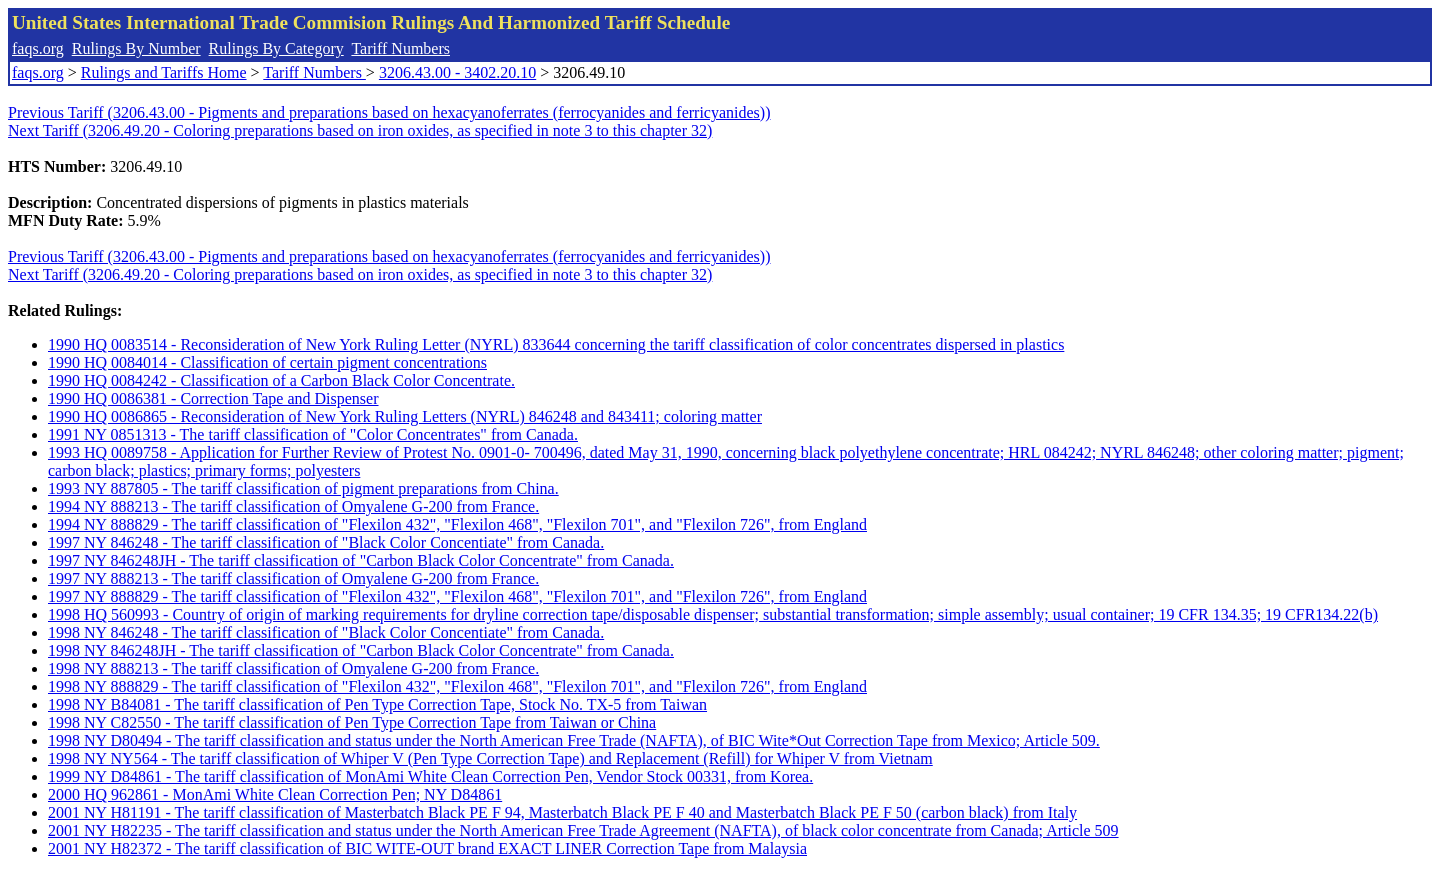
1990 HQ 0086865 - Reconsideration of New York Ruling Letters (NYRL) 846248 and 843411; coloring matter (405, 416)
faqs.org (38, 48)
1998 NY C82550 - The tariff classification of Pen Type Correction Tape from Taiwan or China (352, 722)
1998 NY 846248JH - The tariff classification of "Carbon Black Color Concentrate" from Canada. (361, 650)
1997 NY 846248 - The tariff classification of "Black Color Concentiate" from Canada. (326, 542)
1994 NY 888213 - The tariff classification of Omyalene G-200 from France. (293, 506)
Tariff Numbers (400, 48)
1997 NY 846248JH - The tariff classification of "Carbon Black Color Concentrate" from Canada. (361, 560)
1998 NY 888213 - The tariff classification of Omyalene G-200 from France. (293, 668)
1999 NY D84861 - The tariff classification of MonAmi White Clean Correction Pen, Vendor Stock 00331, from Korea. (430, 776)
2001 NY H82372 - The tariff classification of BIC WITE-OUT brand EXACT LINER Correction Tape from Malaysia (427, 848)
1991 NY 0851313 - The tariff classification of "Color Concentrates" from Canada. (313, 434)
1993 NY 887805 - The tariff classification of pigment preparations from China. (303, 488)
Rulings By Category (276, 48)
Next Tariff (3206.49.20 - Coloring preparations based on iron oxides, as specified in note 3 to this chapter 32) (360, 130)
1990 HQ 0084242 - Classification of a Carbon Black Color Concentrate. (281, 380)
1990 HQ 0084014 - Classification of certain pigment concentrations (267, 362)
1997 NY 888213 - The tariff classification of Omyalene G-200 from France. (293, 578)
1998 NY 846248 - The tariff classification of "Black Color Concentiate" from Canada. (326, 632)
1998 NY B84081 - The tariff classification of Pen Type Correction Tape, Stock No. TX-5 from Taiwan (377, 704)
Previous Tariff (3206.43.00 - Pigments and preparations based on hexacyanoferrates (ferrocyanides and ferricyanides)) (389, 112)
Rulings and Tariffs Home (164, 72)
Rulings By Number (136, 48)
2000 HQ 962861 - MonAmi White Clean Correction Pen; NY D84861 (275, 794)
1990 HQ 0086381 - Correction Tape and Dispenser (213, 398)
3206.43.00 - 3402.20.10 (457, 72)
